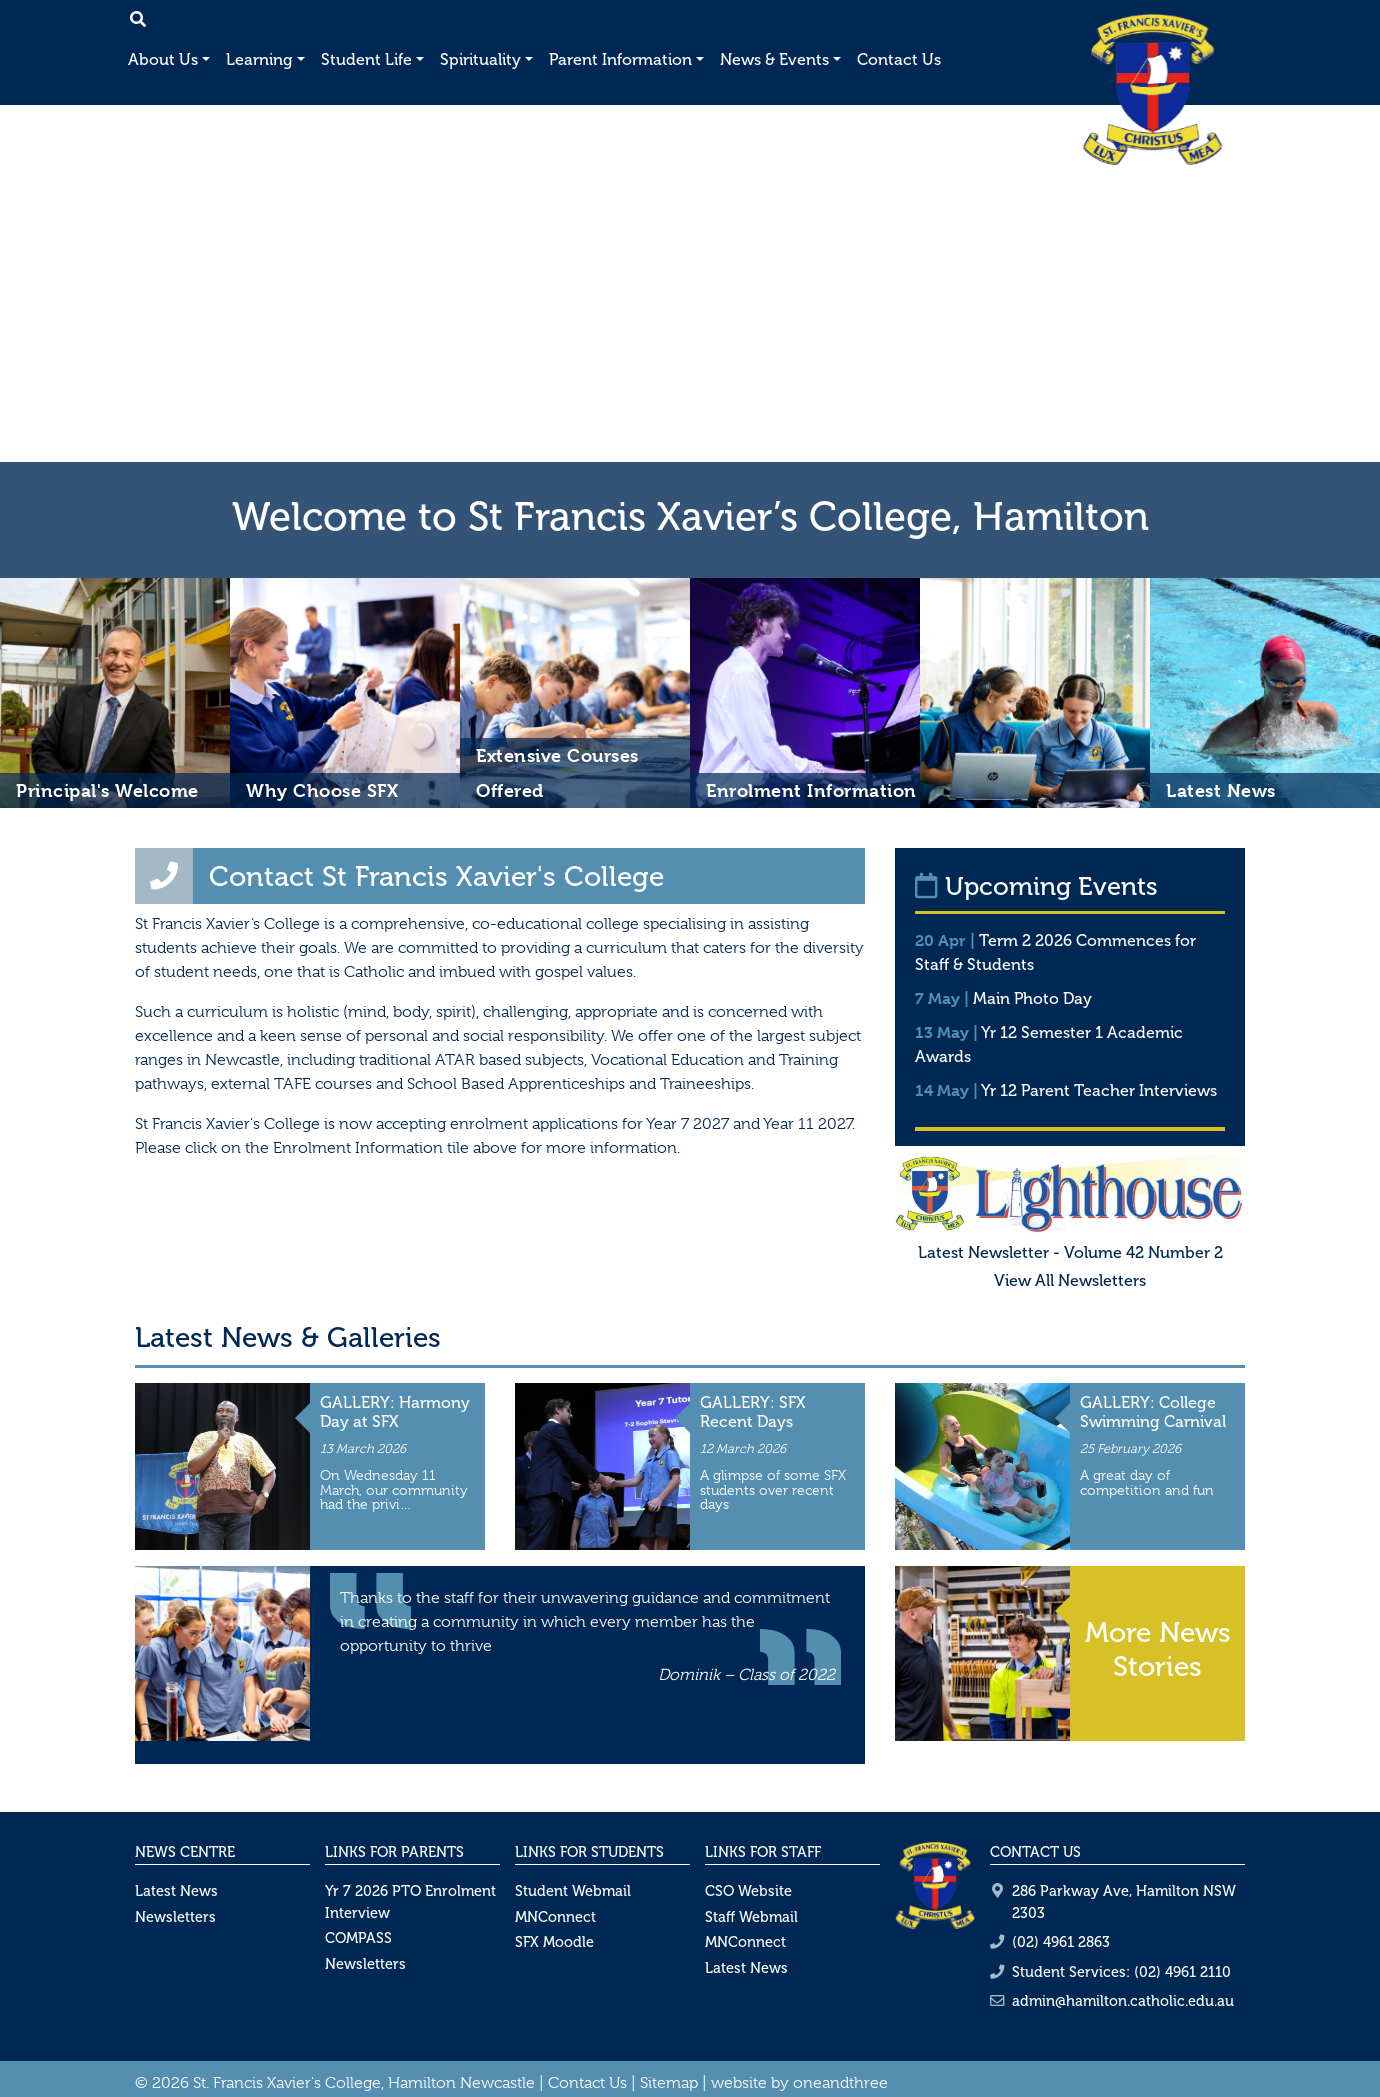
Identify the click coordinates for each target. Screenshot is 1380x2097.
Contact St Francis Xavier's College (436, 876)
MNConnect (555, 1917)
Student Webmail (573, 1891)
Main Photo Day (1032, 998)
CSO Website (748, 1891)
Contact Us (899, 59)
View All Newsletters (1070, 1280)
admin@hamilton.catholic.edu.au (1123, 2001)
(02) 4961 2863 (1061, 1942)
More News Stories (1158, 1649)
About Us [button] (163, 59)
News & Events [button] (774, 59)
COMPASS (358, 1938)
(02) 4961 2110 (1182, 1972)
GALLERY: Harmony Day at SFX (395, 1412)
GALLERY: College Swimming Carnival (1153, 1412)
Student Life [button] (366, 59)
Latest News (176, 1891)
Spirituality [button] (480, 59)
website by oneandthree (799, 2083)
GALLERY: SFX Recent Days (752, 1412)
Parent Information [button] (620, 59)
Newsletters (175, 1917)
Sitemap (669, 2083)
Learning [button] (259, 59)
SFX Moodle (554, 1942)
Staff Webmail (751, 1917)
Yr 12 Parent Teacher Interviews (1099, 1090)
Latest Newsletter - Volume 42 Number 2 (1070, 1252)
